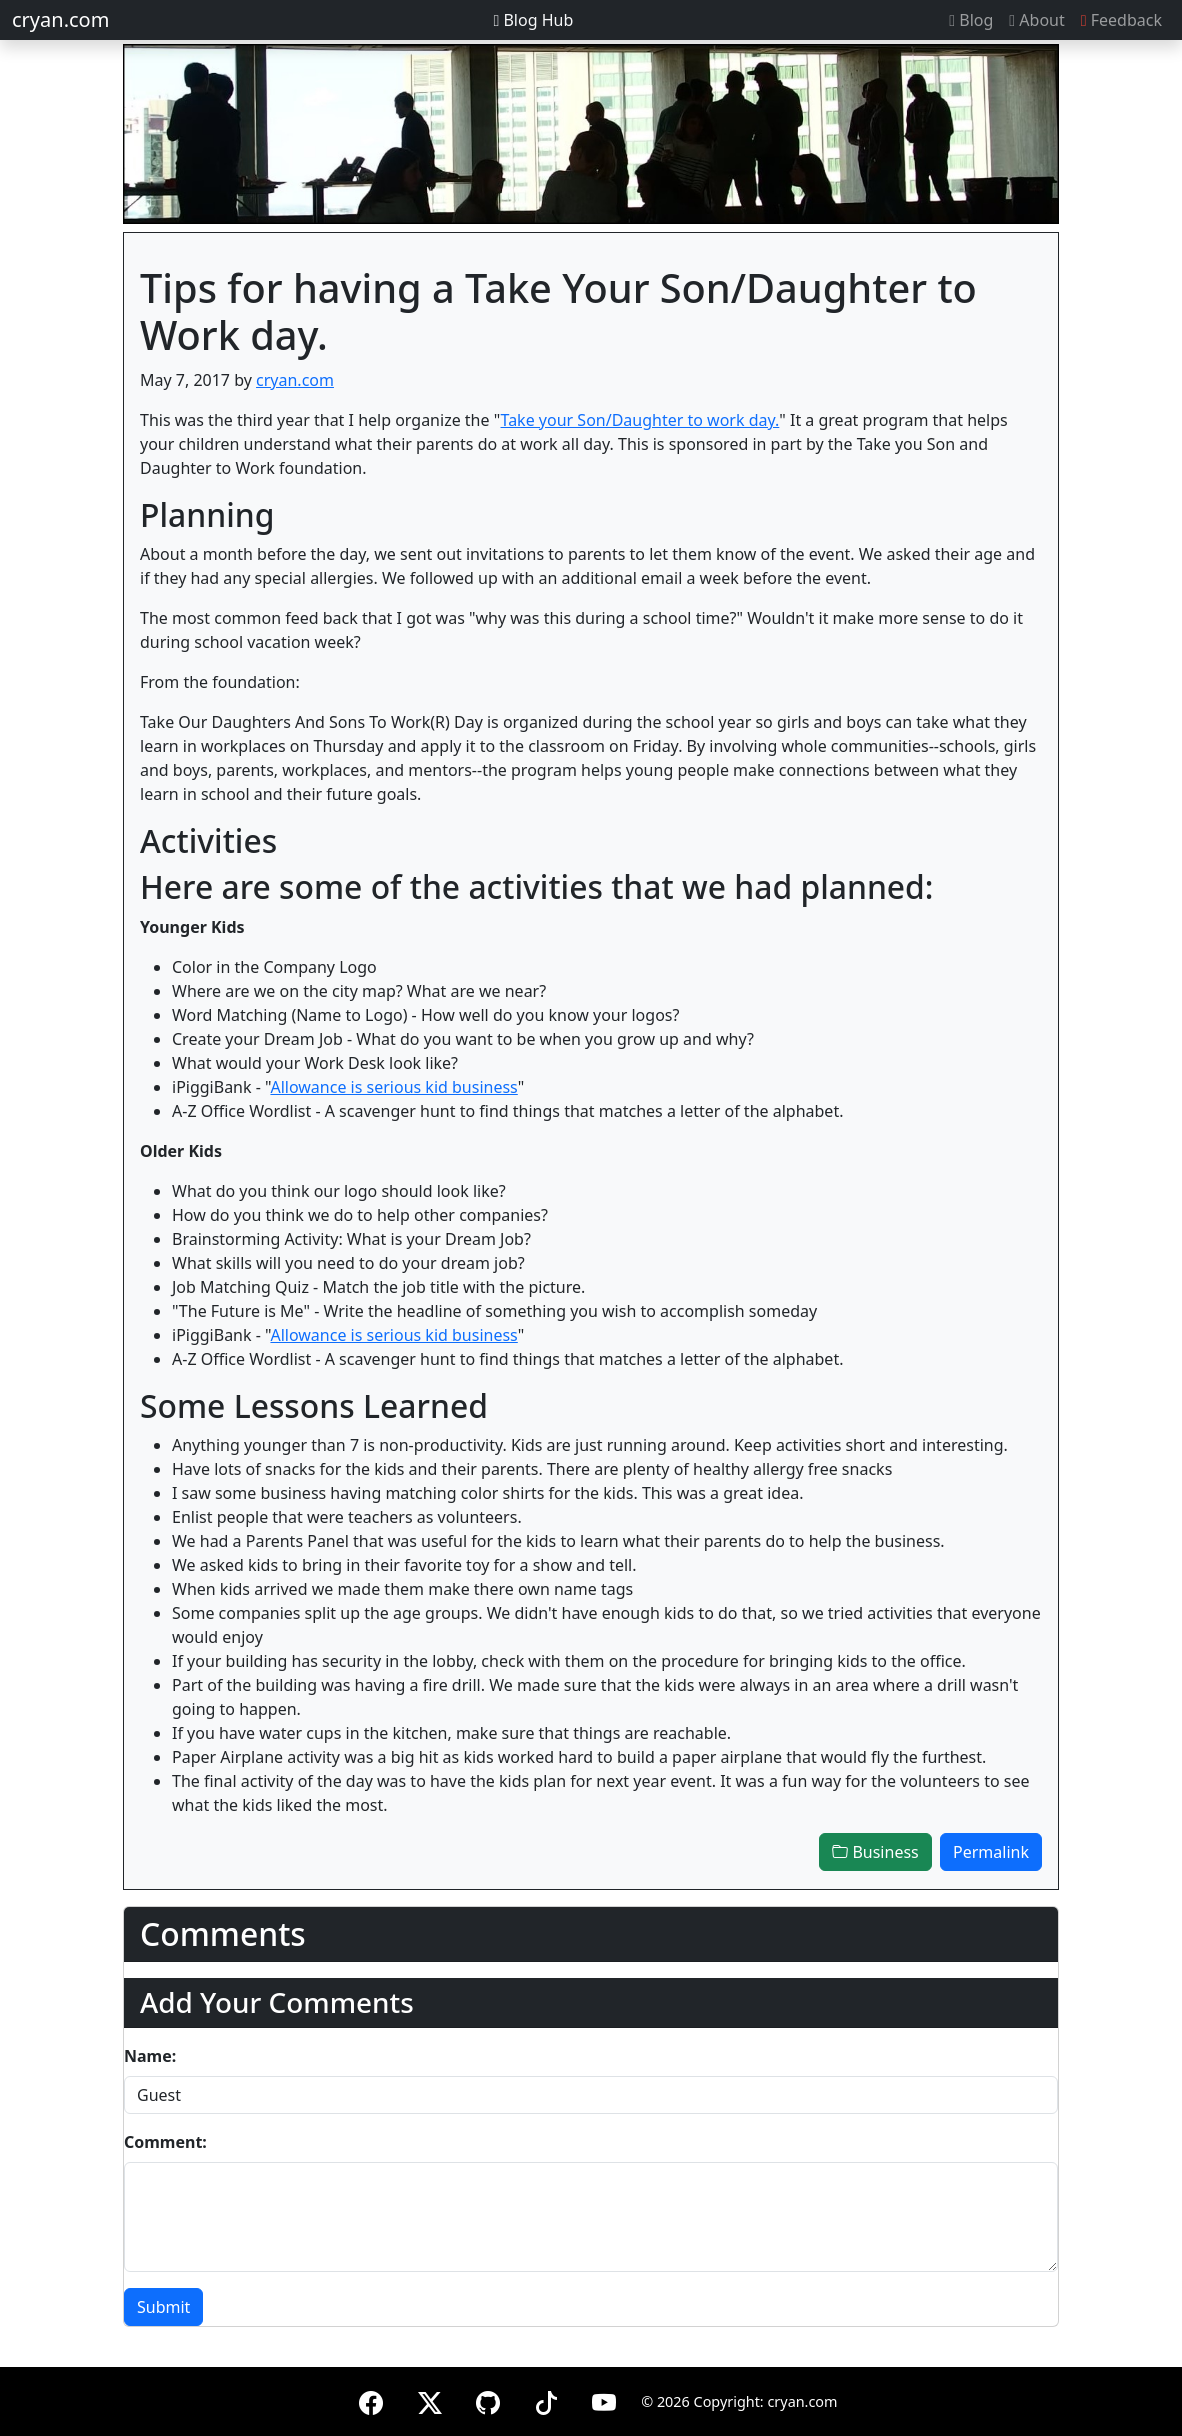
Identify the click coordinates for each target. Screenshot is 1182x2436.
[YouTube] (604, 2399)
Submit (163, 2307)
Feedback (1121, 20)
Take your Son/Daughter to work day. (640, 420)
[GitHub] (488, 2399)
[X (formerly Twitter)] (430, 2399)
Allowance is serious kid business (393, 1087)
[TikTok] (546, 2399)
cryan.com (60, 19)
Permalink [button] (991, 1852)
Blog (971, 20)
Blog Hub (533, 20)
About (1036, 20)
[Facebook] (371, 2399)
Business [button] (875, 1852)
